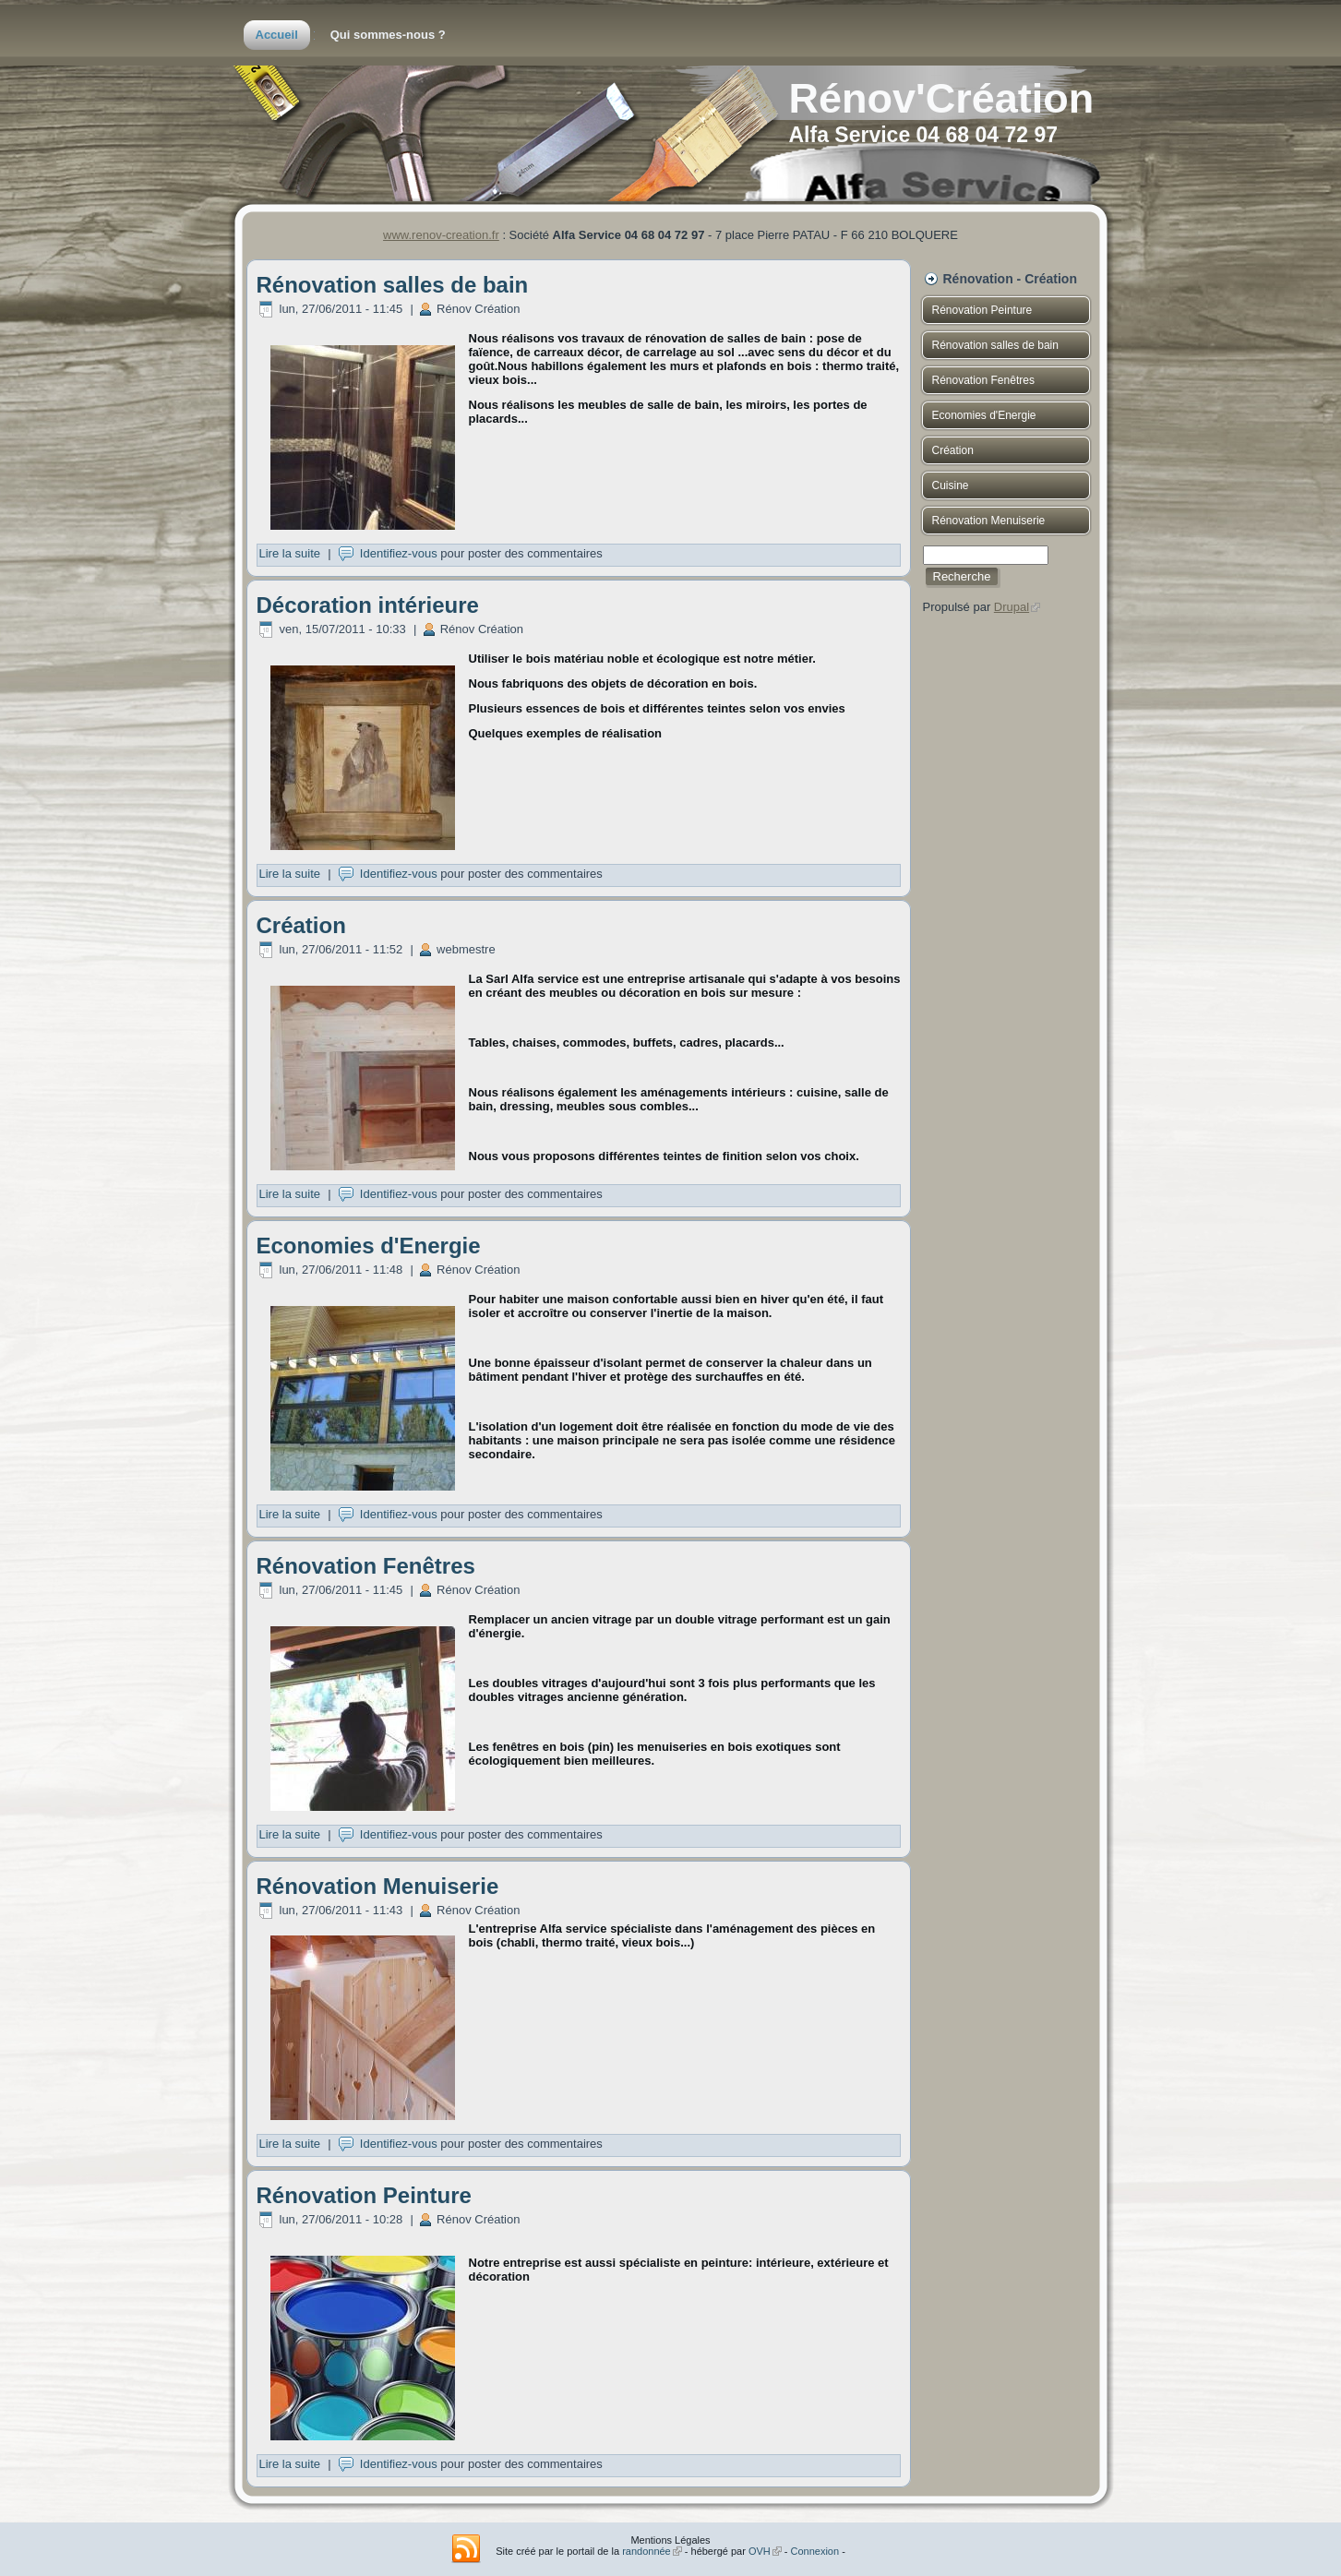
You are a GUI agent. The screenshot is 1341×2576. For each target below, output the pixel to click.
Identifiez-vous (398, 553)
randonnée (652, 2551)
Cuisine (950, 485)
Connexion (815, 2551)
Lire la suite (289, 553)
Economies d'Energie (369, 1245)
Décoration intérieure (368, 605)
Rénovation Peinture (364, 2195)
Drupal (1017, 607)
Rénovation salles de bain (393, 284)
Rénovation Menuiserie (378, 1886)
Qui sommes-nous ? (388, 35)
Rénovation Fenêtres (366, 1565)
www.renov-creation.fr (441, 235)
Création (301, 925)
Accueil (277, 35)
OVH (765, 2551)
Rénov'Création (942, 98)
